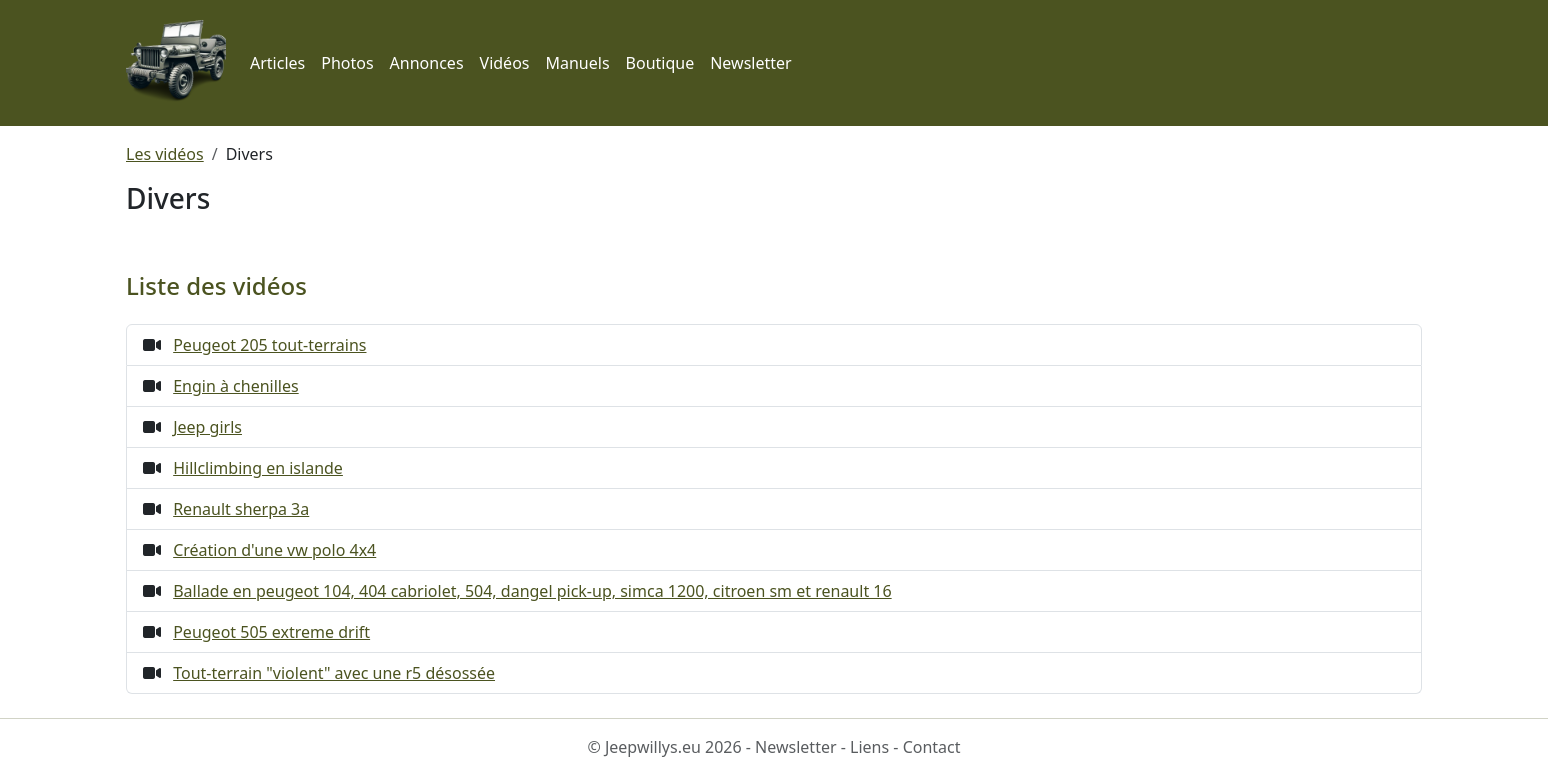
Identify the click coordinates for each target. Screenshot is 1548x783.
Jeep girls (207, 427)
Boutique (660, 63)
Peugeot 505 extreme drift (271, 632)
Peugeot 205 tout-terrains (269, 345)
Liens (869, 747)
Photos (347, 63)
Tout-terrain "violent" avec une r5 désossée (334, 673)
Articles (277, 63)
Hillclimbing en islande (258, 468)
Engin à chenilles (236, 386)
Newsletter (750, 63)
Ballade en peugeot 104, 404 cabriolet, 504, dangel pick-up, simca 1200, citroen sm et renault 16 (532, 591)
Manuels (577, 63)
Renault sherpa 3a (241, 509)
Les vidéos (165, 154)
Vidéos (505, 63)
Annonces (427, 63)
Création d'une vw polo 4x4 (274, 550)
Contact (932, 747)
